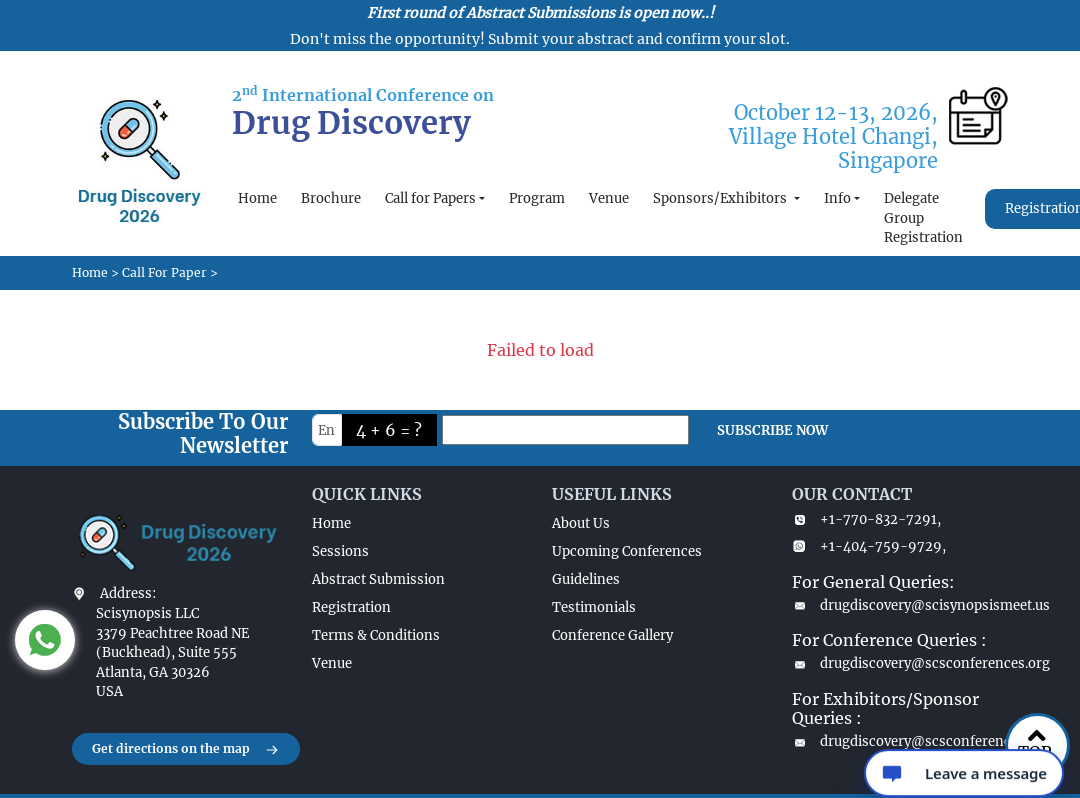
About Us (581, 523)
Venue (609, 198)
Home (257, 198)
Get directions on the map (186, 750)
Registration (351, 607)
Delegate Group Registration (923, 218)
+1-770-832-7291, (866, 519)
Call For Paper (164, 272)
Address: (128, 593)
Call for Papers (430, 198)
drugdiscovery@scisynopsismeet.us (900, 605)
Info (837, 198)
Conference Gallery (612, 635)
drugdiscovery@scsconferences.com (900, 741)
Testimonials (594, 607)
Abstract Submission (378, 579)
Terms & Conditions (376, 635)
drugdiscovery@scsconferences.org (900, 663)
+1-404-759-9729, (869, 546)
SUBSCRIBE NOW (772, 430)
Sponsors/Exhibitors (721, 198)
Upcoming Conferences (627, 551)
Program (537, 198)
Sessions (340, 551)
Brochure (331, 198)
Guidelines (586, 579)
